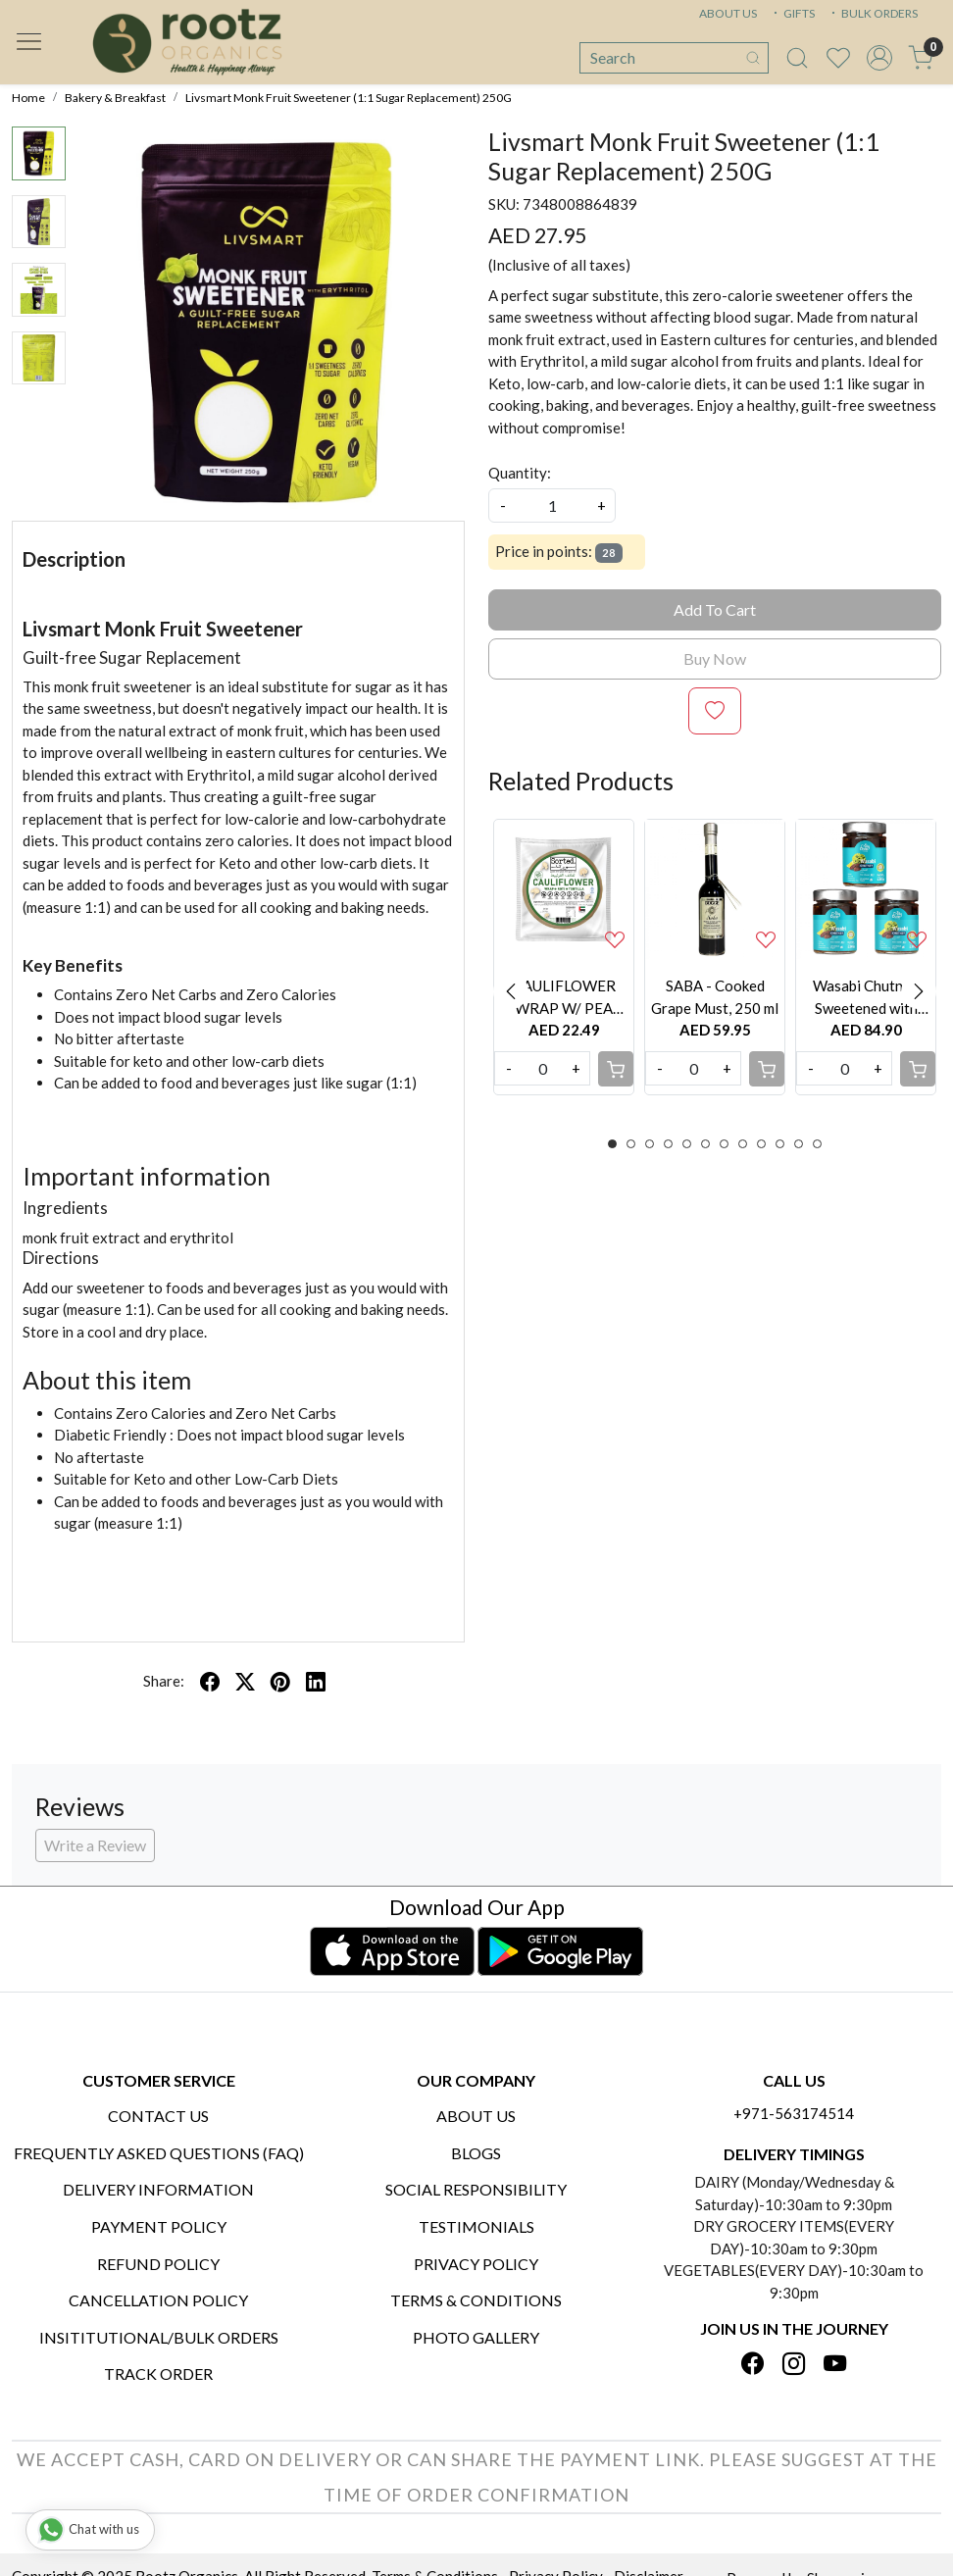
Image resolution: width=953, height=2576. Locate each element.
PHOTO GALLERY (476, 2337)
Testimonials (476, 2226)
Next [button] (918, 991)
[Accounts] (879, 58)
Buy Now (714, 658)
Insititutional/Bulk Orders (158, 2337)
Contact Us (158, 2115)
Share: (163, 1681)
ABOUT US (728, 13)
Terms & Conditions (476, 2300)
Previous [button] (510, 991)
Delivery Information (158, 2189)
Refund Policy (158, 2263)
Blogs (476, 2153)
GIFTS (792, 13)
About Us (476, 2115)
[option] (563, 957)
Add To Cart (715, 609)
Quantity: (519, 472)
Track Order (158, 2373)
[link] (797, 58)
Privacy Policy (476, 2263)
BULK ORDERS (873, 13)
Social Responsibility (476, 2189)
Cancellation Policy (158, 2300)
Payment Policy (158, 2226)
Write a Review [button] (95, 1845)
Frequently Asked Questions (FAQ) (159, 2153)
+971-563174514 (793, 2113)
